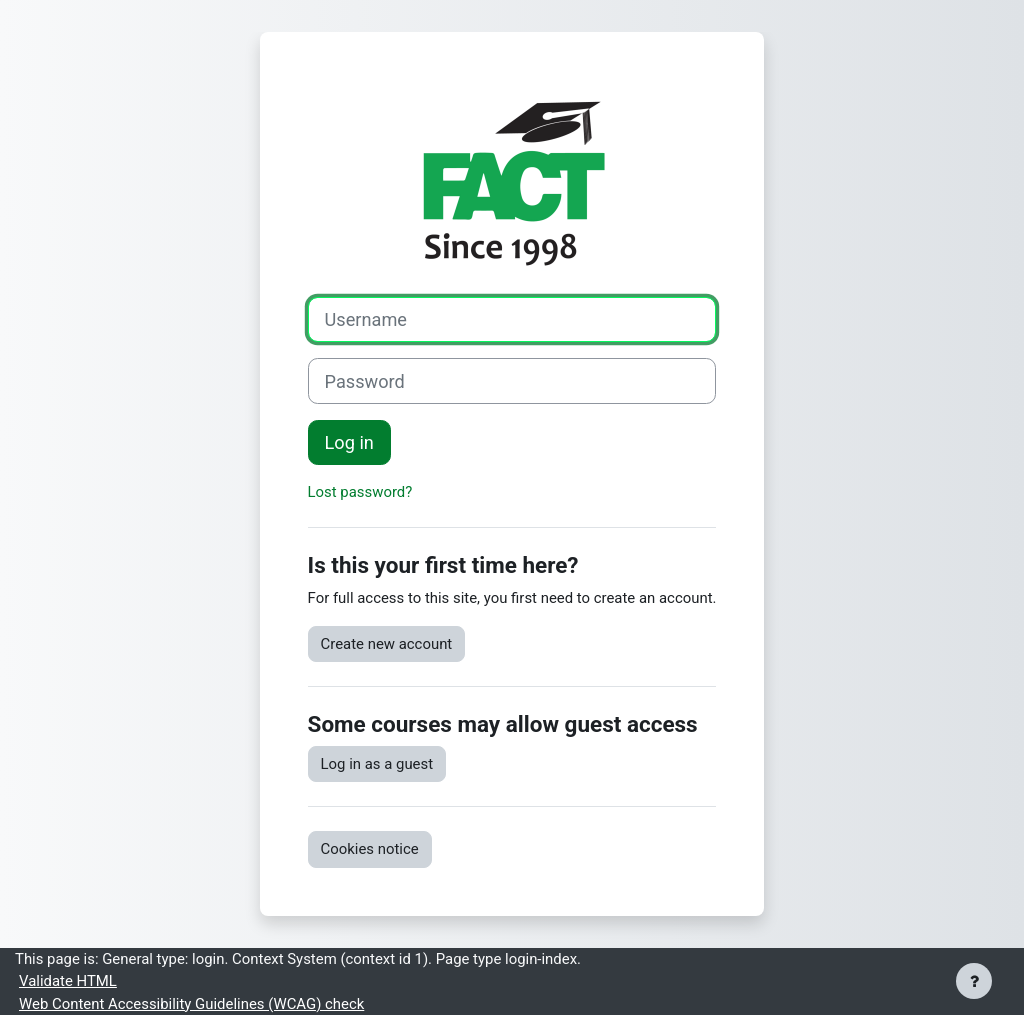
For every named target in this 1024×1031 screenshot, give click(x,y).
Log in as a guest (377, 764)
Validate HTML (68, 981)
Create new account (387, 644)
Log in (349, 442)
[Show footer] (974, 981)
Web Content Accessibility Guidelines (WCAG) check (191, 1004)
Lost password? (360, 492)
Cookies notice (370, 849)
